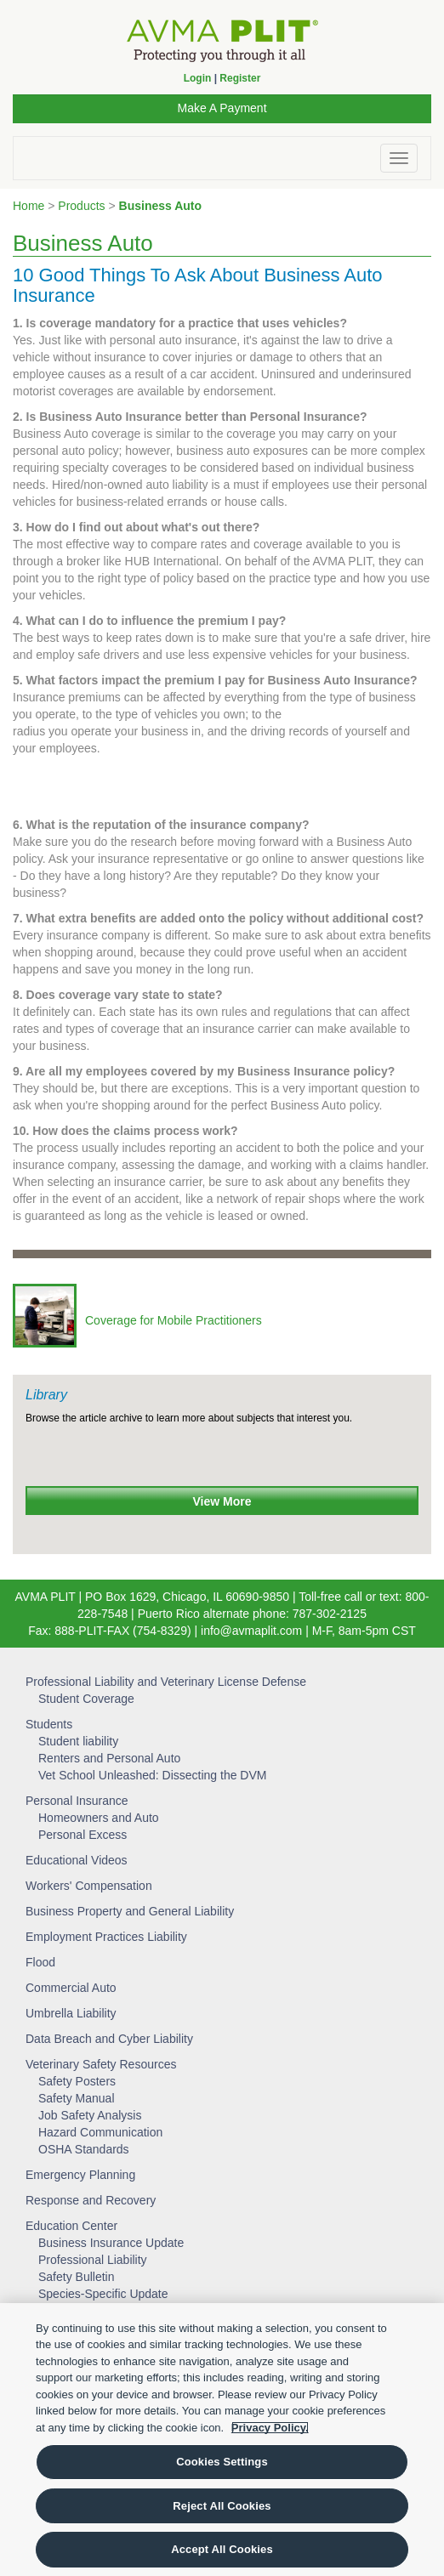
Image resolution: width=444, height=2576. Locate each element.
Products (81, 206)
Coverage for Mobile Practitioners (173, 1320)
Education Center (71, 2226)
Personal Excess (82, 1834)
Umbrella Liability (71, 2013)
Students (49, 1724)
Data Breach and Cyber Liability (109, 2038)
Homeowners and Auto (98, 1817)
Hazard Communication (100, 2132)
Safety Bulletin (76, 2277)
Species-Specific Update (103, 2294)
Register (239, 78)
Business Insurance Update (111, 2243)
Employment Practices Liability (106, 1936)
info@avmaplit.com (251, 1630)
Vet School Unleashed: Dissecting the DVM (152, 1775)
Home (28, 206)
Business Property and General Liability (130, 1911)
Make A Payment (221, 108)
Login (198, 78)
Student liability (78, 1741)
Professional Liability (92, 2260)
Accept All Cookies (222, 2549)
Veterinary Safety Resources (101, 2064)
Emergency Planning (80, 2175)
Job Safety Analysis (89, 2115)
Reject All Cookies (221, 2505)
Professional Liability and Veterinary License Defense (166, 1681)
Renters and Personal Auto (109, 1758)
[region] (222, 2439)
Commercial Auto (71, 1987)
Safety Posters (77, 2081)
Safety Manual (76, 2098)
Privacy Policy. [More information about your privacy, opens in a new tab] (270, 2427)
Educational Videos (77, 1860)
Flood (40, 1962)
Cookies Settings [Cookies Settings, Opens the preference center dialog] (222, 2461)
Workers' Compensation (89, 1885)
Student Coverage (86, 1698)
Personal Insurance (77, 1800)
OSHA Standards (83, 2149)
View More (222, 1501)
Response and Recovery (91, 2200)
